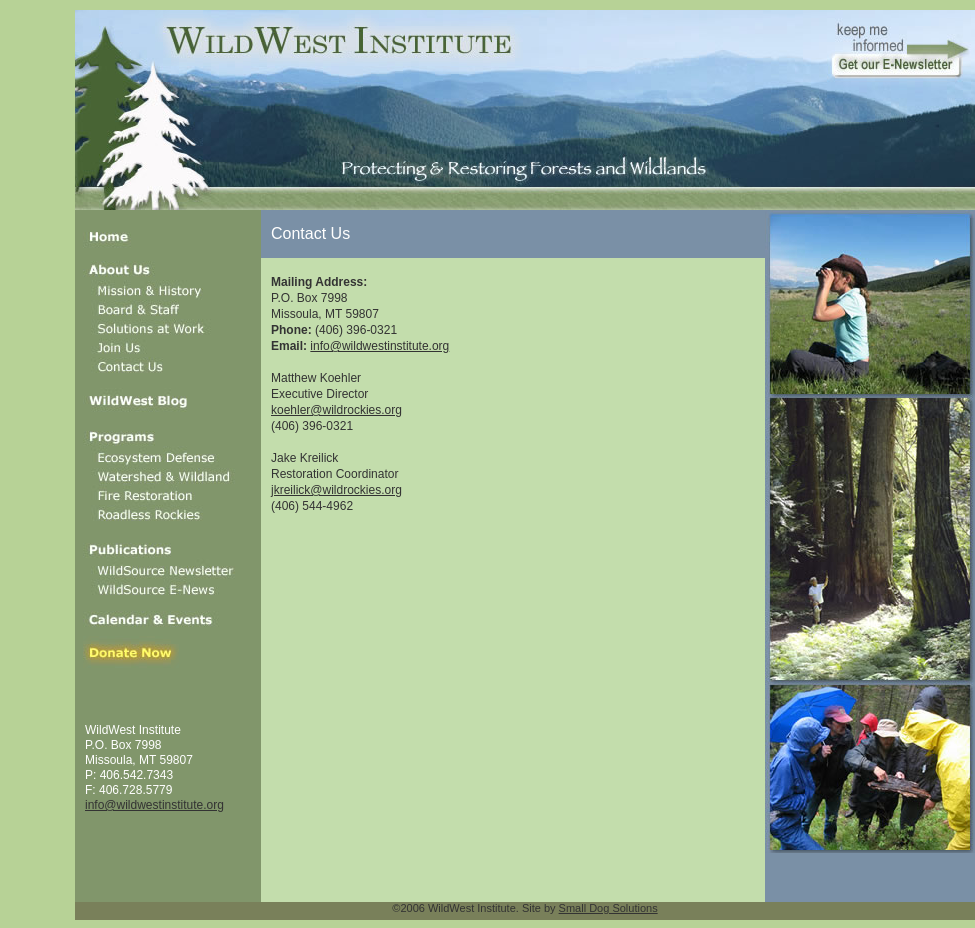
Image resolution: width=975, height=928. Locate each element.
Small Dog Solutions (608, 908)
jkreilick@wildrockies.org (336, 490)
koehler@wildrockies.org (336, 410)
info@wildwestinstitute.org (154, 805)
